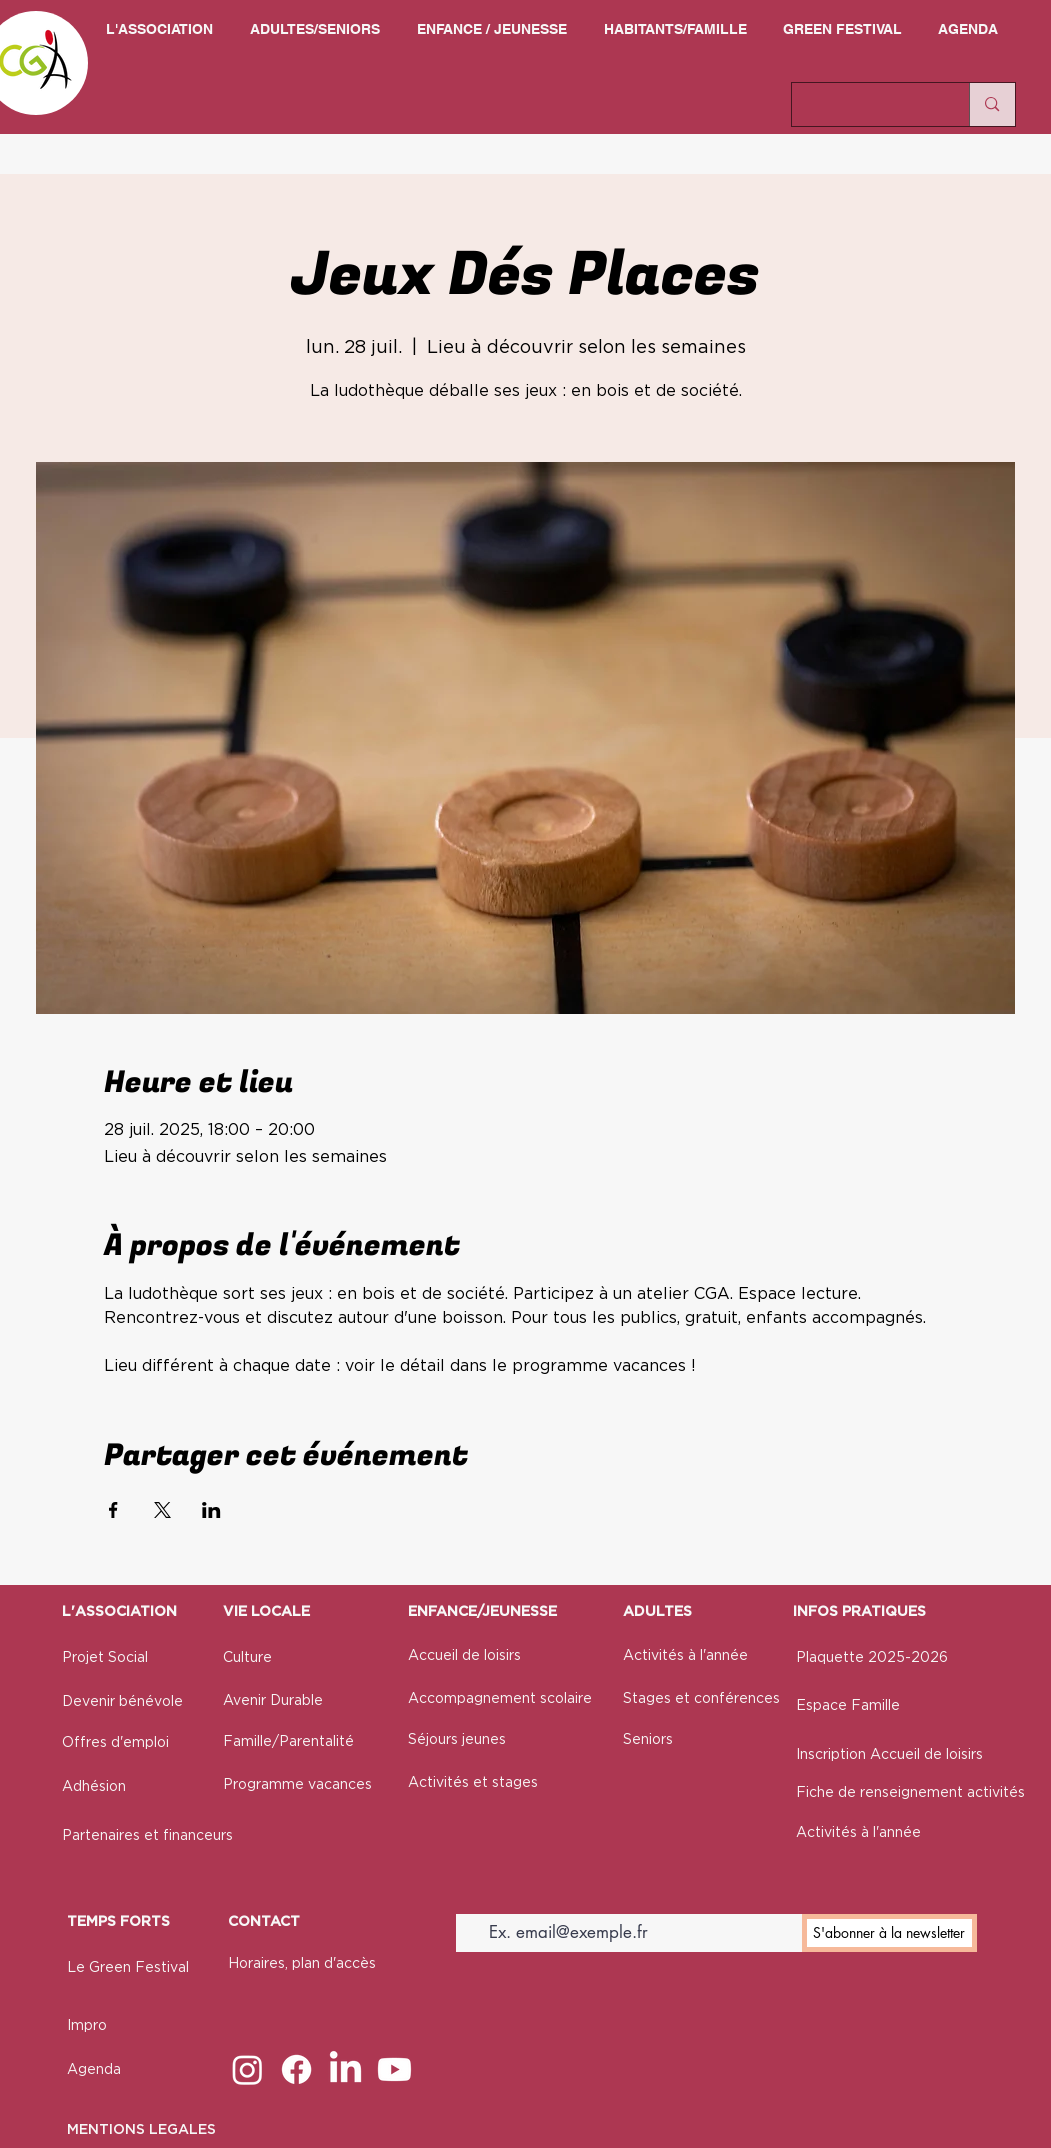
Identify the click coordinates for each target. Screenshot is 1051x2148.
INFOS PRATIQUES (859, 1612)
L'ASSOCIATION (119, 1612)
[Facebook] (296, 2069)
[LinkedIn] (345, 2069)
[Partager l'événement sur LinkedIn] (211, 1510)
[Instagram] (247, 2069)
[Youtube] (394, 2069)
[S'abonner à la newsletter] (889, 1933)
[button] (160, 29)
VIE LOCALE (266, 1612)
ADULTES (657, 1612)
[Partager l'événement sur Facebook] (113, 1510)
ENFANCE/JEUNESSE (482, 1612)
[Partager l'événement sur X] (162, 1510)
